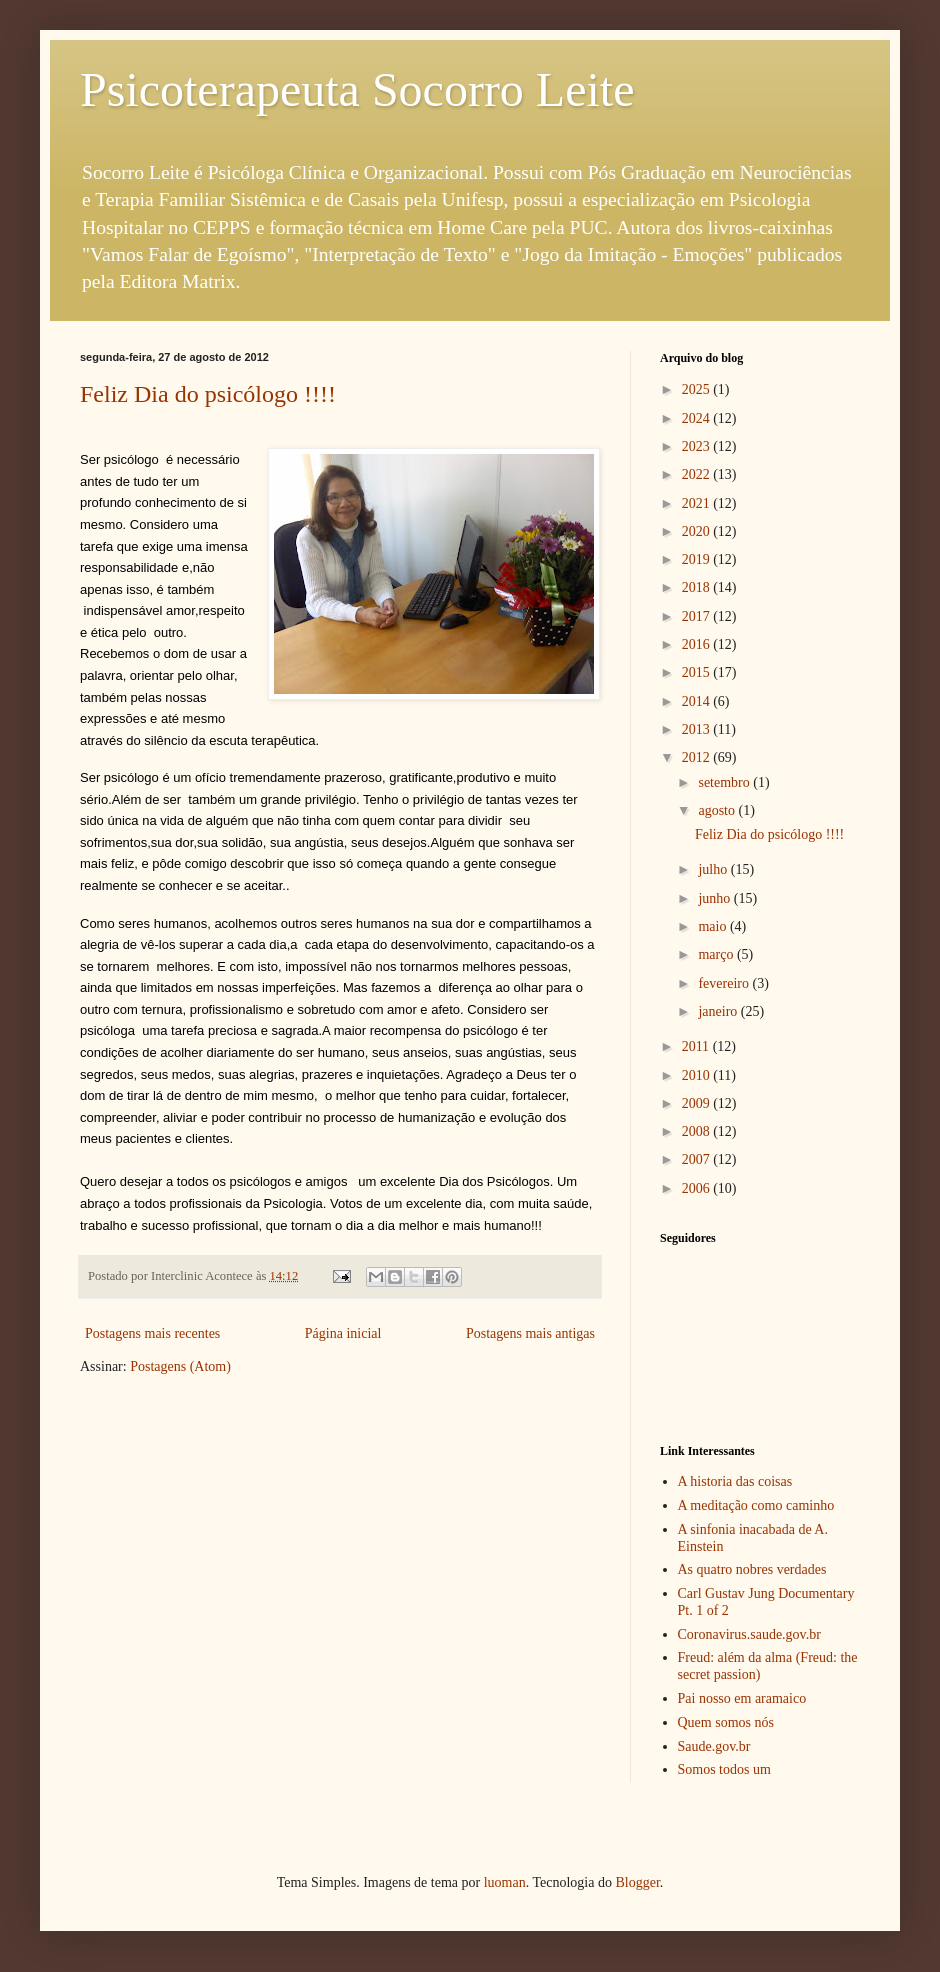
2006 (698, 1188)
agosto (718, 810)
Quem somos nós (726, 1722)
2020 (698, 531)
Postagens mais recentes (152, 1333)
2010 (698, 1075)
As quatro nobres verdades (752, 1569)
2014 (698, 701)
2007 (698, 1159)
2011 (697, 1046)
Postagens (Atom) (180, 1366)
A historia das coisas (735, 1481)
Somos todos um (724, 1769)
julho (714, 869)
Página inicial (343, 1333)
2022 (698, 474)
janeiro (719, 1011)
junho (715, 898)
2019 (698, 559)
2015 (698, 672)
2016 (698, 644)
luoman (505, 1882)
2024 (698, 418)
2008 (698, 1131)
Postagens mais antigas (530, 1333)
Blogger (637, 1882)
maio (714, 926)
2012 (698, 757)
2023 (698, 446)
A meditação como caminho (756, 1505)
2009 (698, 1103)
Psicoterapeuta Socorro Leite (357, 89)
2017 (698, 616)
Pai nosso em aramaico (742, 1698)
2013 (698, 729)
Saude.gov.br (714, 1746)
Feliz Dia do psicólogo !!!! (208, 394)
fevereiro (725, 983)
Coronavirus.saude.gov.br (749, 1634)
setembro (725, 782)
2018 (698, 587)
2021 (698, 503)
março (717, 954)
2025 (698, 389)
